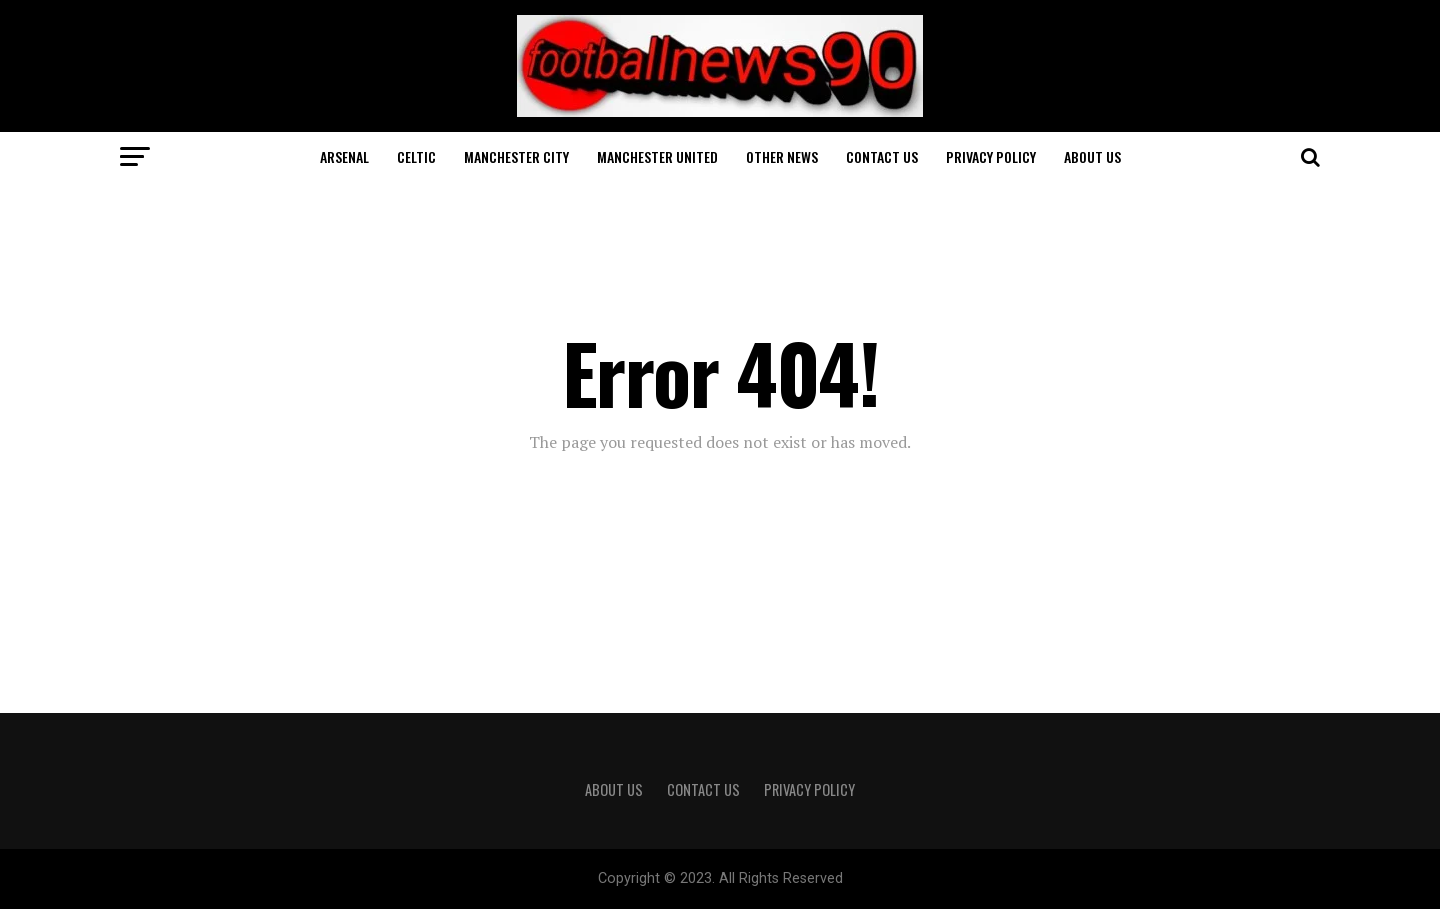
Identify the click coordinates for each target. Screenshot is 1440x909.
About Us (1092, 156)
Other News (782, 156)
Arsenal (344, 156)
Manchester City (516, 156)
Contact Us (882, 156)
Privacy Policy (991, 156)
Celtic (416, 156)
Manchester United (657, 156)
